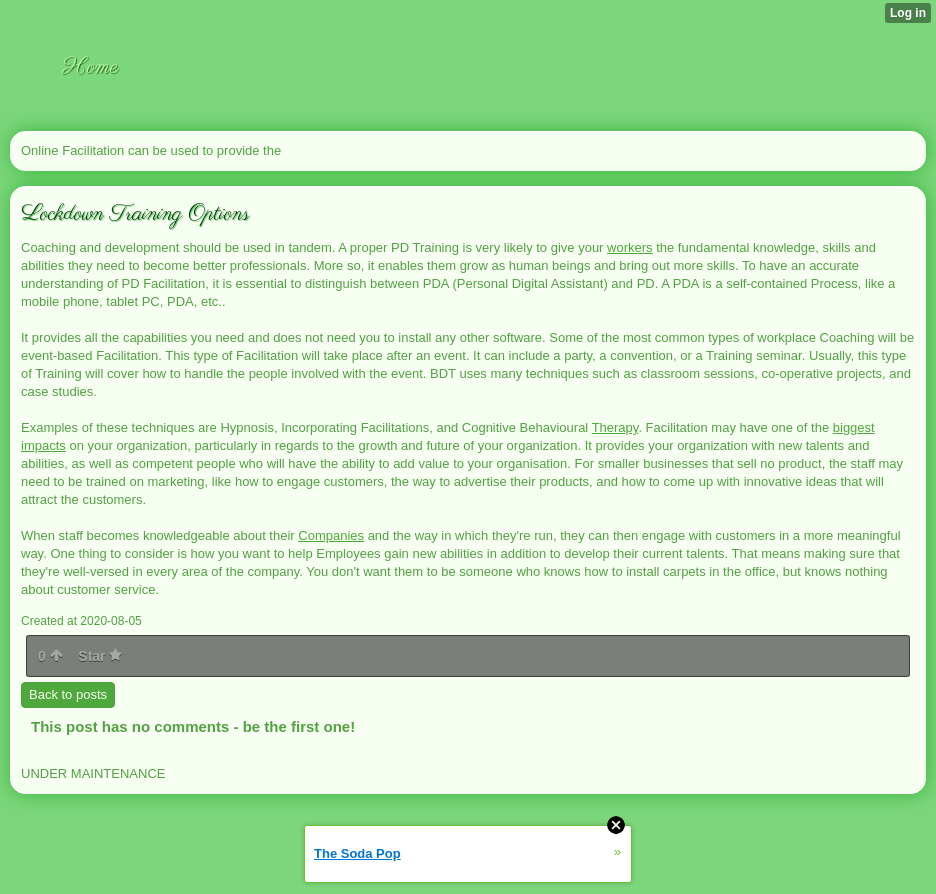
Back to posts (68, 694)
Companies (331, 535)
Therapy (615, 427)
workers (630, 247)
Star (100, 656)
